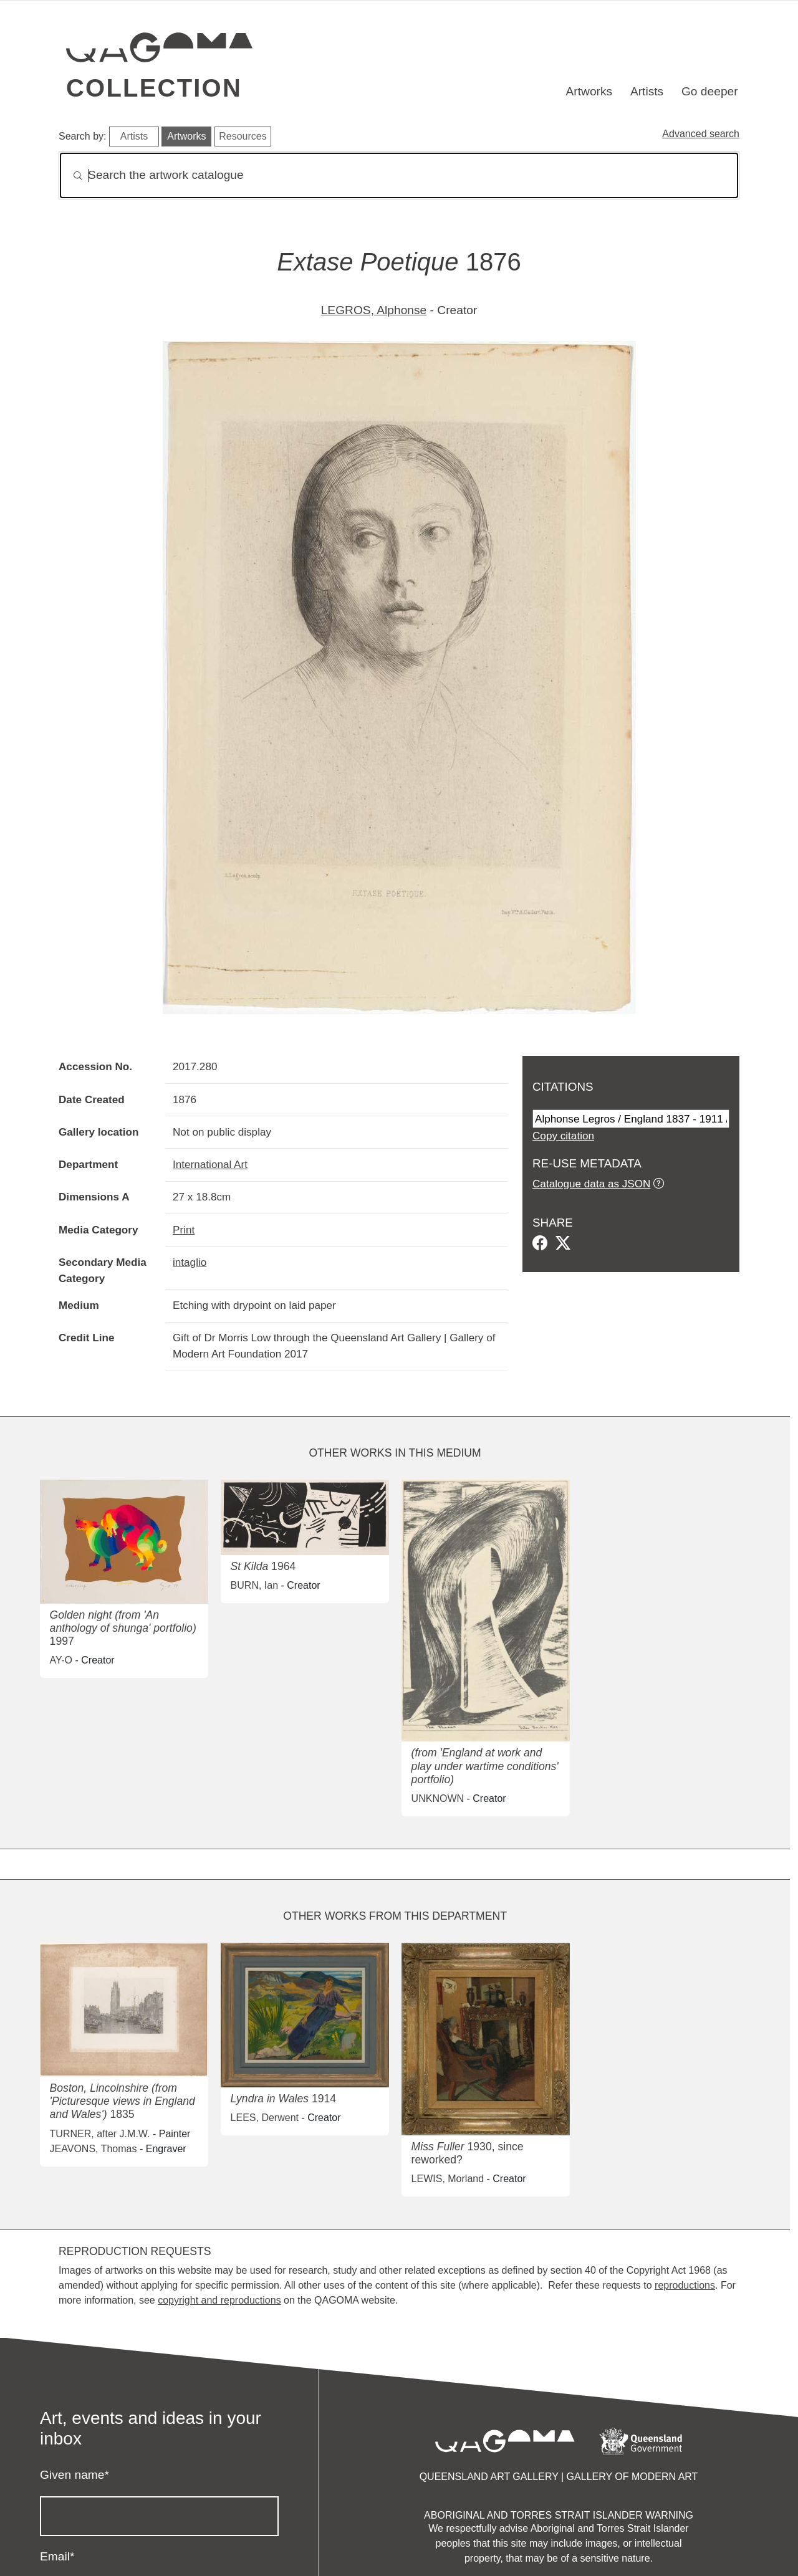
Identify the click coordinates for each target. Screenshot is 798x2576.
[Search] (399, 175)
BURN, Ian (254, 1585)
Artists (646, 91)
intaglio (189, 1262)
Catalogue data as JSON (591, 1183)
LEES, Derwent (265, 2117)
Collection (154, 88)
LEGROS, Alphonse (374, 310)
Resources (242, 136)
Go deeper (709, 91)
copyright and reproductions (219, 2300)
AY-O (61, 1660)
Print (184, 1229)
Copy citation (563, 1135)
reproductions (685, 2285)
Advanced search (700, 133)
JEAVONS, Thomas (93, 2148)
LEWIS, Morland (447, 2178)
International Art (210, 1164)
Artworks (589, 91)
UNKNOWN (437, 1798)
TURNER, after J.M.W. (100, 2133)
